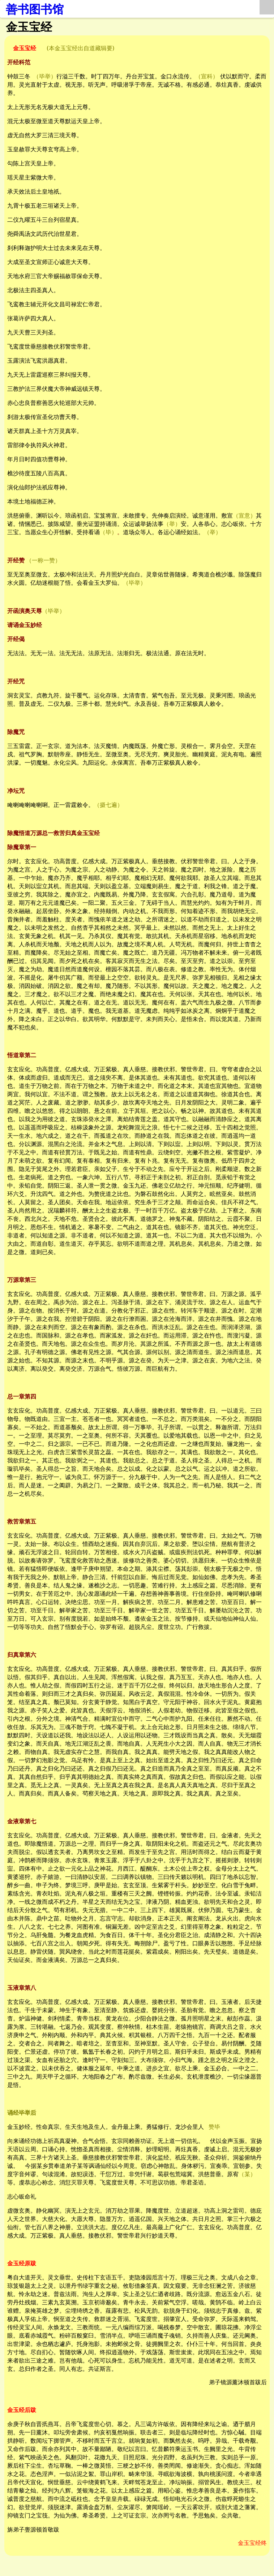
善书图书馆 (35, 9)
